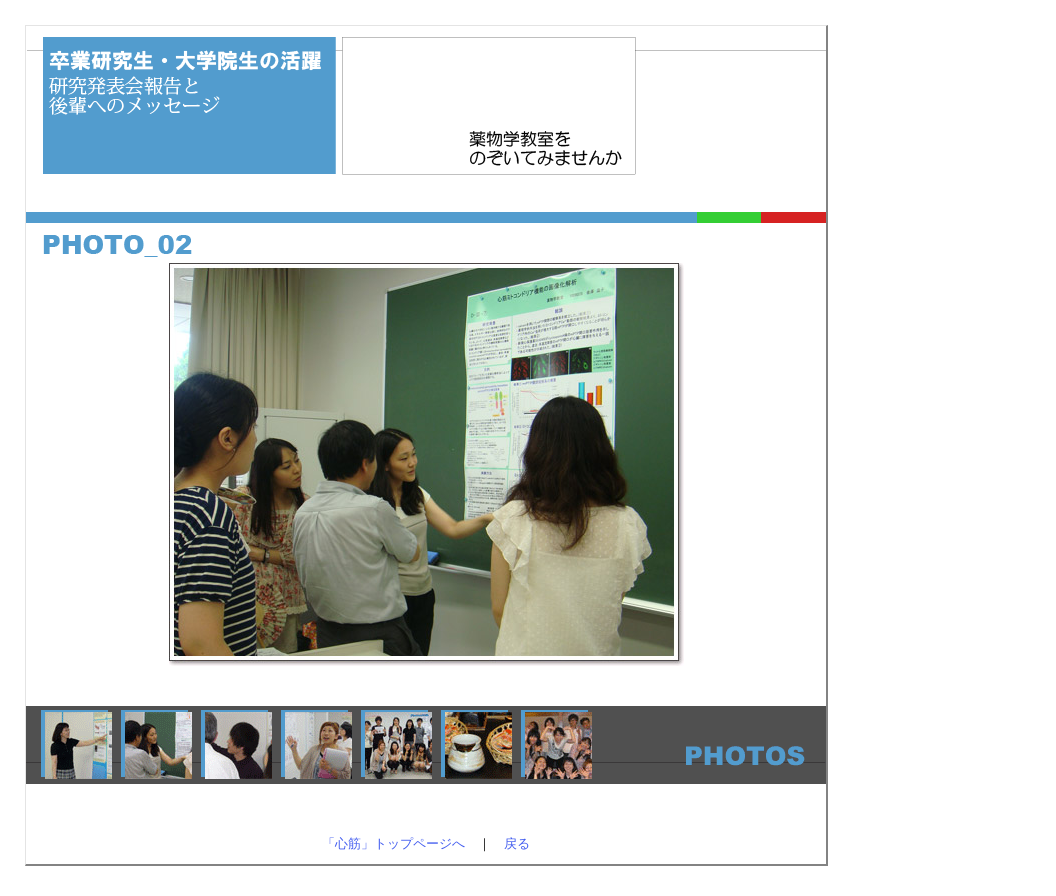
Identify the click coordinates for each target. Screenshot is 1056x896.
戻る (517, 843)
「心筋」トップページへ (393, 843)
